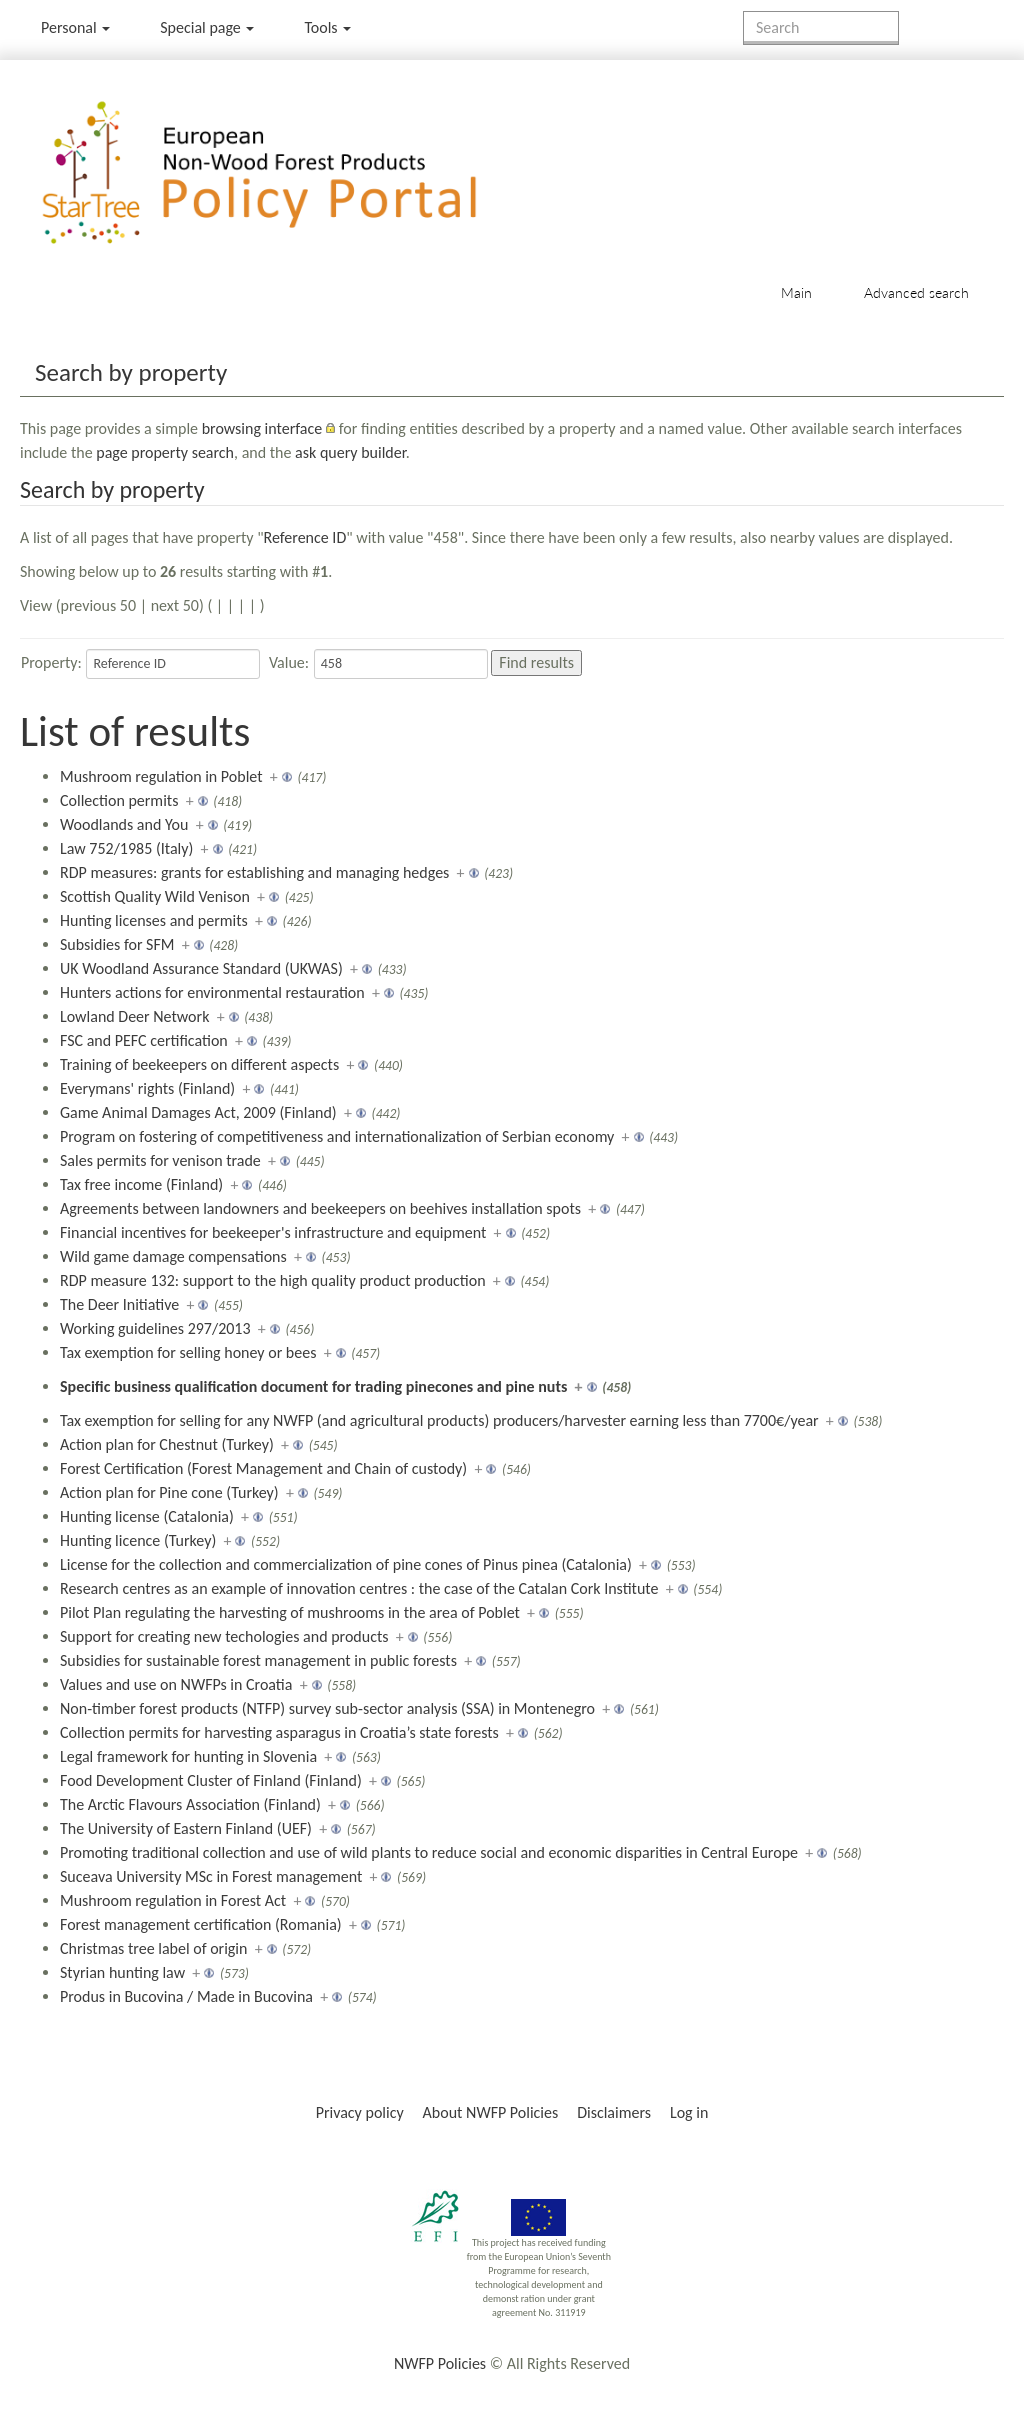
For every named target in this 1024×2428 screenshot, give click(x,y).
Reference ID (305, 537)
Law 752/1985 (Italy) (126, 848)
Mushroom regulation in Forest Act (173, 1900)
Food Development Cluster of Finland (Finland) (211, 1780)
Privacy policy (360, 2112)
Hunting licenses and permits (154, 920)
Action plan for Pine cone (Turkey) (169, 1492)
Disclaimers (614, 2112)
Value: (289, 662)
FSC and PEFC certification (144, 1040)
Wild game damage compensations (173, 1256)
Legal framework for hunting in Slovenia (188, 1756)
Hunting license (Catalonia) (147, 1516)
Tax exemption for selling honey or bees (188, 1352)
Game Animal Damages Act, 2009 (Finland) (198, 1112)
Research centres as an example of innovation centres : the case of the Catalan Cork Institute (359, 1588)
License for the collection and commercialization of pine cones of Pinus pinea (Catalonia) (346, 1564)
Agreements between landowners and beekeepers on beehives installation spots (320, 1208)
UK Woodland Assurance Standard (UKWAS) (201, 968)
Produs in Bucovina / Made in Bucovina (186, 1996)
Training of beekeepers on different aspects (199, 1064)
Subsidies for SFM (117, 944)
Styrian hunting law (122, 1972)
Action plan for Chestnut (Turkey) (167, 1444)
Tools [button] (327, 27)
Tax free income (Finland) (141, 1184)
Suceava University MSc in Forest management (211, 1876)
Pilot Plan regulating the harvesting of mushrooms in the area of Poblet (290, 1612)
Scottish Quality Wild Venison (155, 896)
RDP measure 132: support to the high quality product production (273, 1280)
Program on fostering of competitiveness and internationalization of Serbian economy (337, 1136)
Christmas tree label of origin (153, 1948)
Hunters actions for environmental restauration (212, 992)
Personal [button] (75, 27)
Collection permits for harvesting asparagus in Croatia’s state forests (279, 1732)
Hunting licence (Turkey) (138, 1540)
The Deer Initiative (119, 1304)
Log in (689, 2112)
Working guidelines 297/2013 (155, 1328)
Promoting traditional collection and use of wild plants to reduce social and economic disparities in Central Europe (429, 1852)
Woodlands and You (124, 824)
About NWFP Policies (491, 2112)
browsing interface (262, 428)
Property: (51, 662)
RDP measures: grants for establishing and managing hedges (254, 872)
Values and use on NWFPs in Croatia (176, 1684)
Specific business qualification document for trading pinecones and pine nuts (313, 1386)
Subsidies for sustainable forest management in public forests (258, 1660)
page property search (165, 452)
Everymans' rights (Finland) (147, 1088)
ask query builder (350, 452)
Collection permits (119, 800)
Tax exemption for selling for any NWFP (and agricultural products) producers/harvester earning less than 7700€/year (439, 1420)
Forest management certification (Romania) (201, 1924)
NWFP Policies (440, 2363)
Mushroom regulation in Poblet (161, 776)
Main (796, 292)
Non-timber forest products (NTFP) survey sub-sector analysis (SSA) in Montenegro (327, 1708)
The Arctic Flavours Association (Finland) (190, 1804)
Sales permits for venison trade (160, 1160)
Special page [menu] (207, 27)
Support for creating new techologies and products (224, 1636)
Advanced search (916, 292)
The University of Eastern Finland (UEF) (186, 1828)
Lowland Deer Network (134, 1016)
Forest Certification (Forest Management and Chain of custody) (263, 1468)
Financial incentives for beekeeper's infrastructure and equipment (273, 1232)
